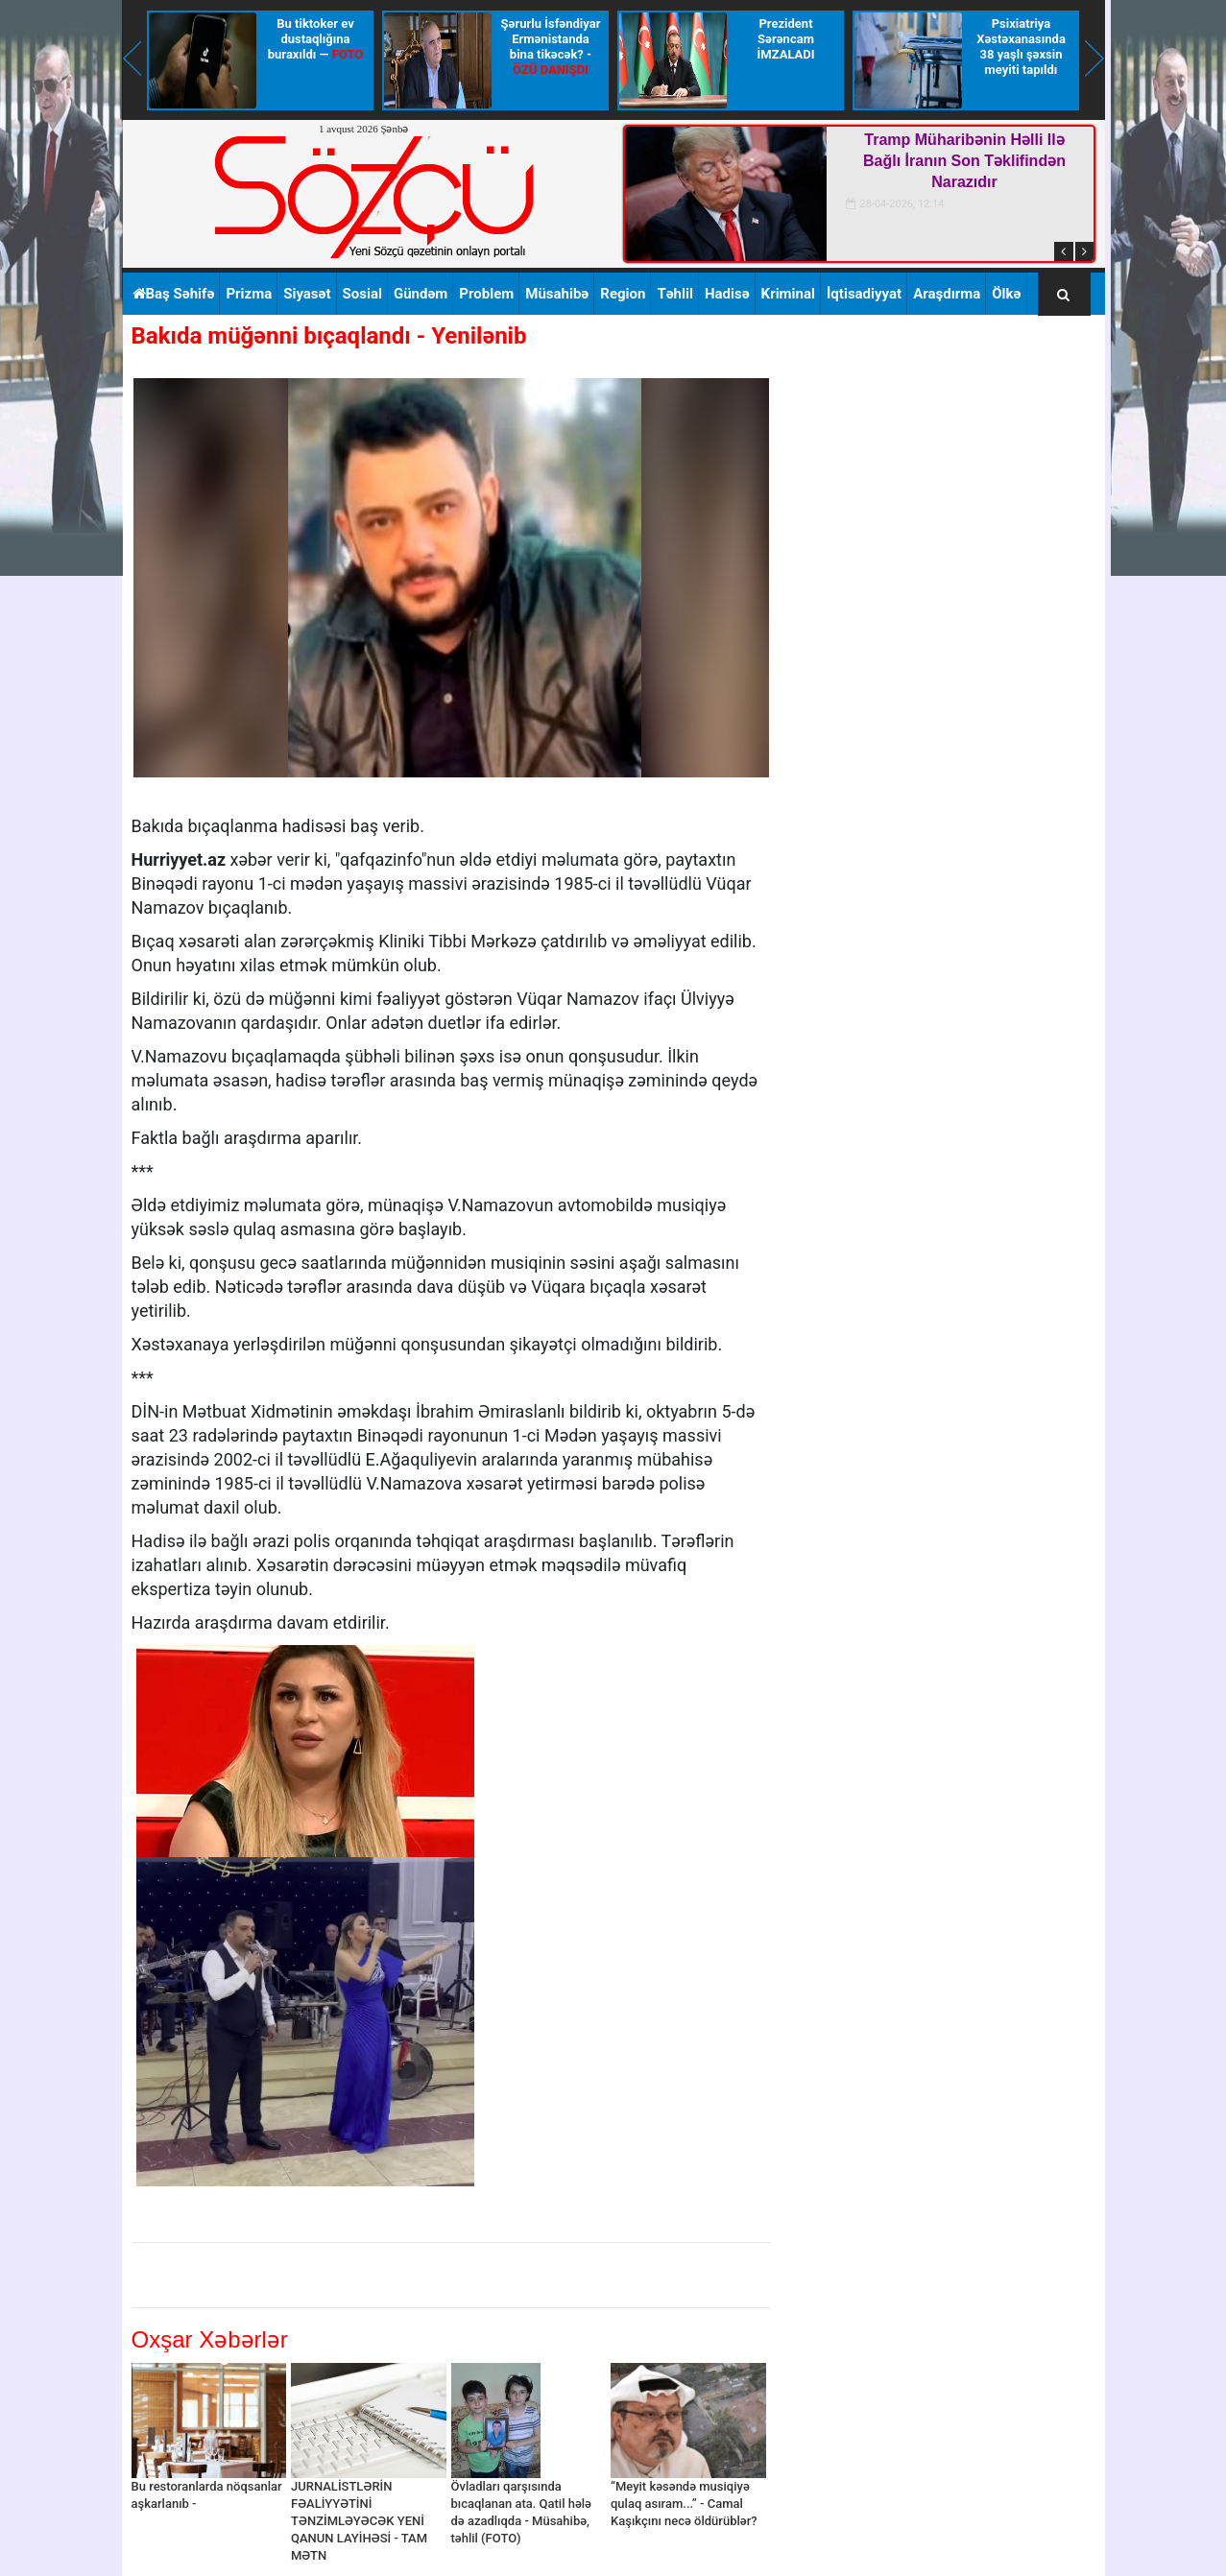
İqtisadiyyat (864, 293)
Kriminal (788, 293)
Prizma (249, 293)
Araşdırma (946, 293)
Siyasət (306, 293)
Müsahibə (557, 293)
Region (622, 293)
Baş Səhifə (173, 293)
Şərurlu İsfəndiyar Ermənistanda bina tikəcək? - (551, 46)
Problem (486, 293)
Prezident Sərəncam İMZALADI (785, 38)
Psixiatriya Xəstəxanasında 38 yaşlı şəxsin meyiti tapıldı (1021, 46)
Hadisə (727, 293)
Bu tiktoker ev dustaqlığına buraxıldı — (315, 38)
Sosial (362, 293)
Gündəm (420, 293)
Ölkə (1006, 293)
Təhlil (675, 293)
